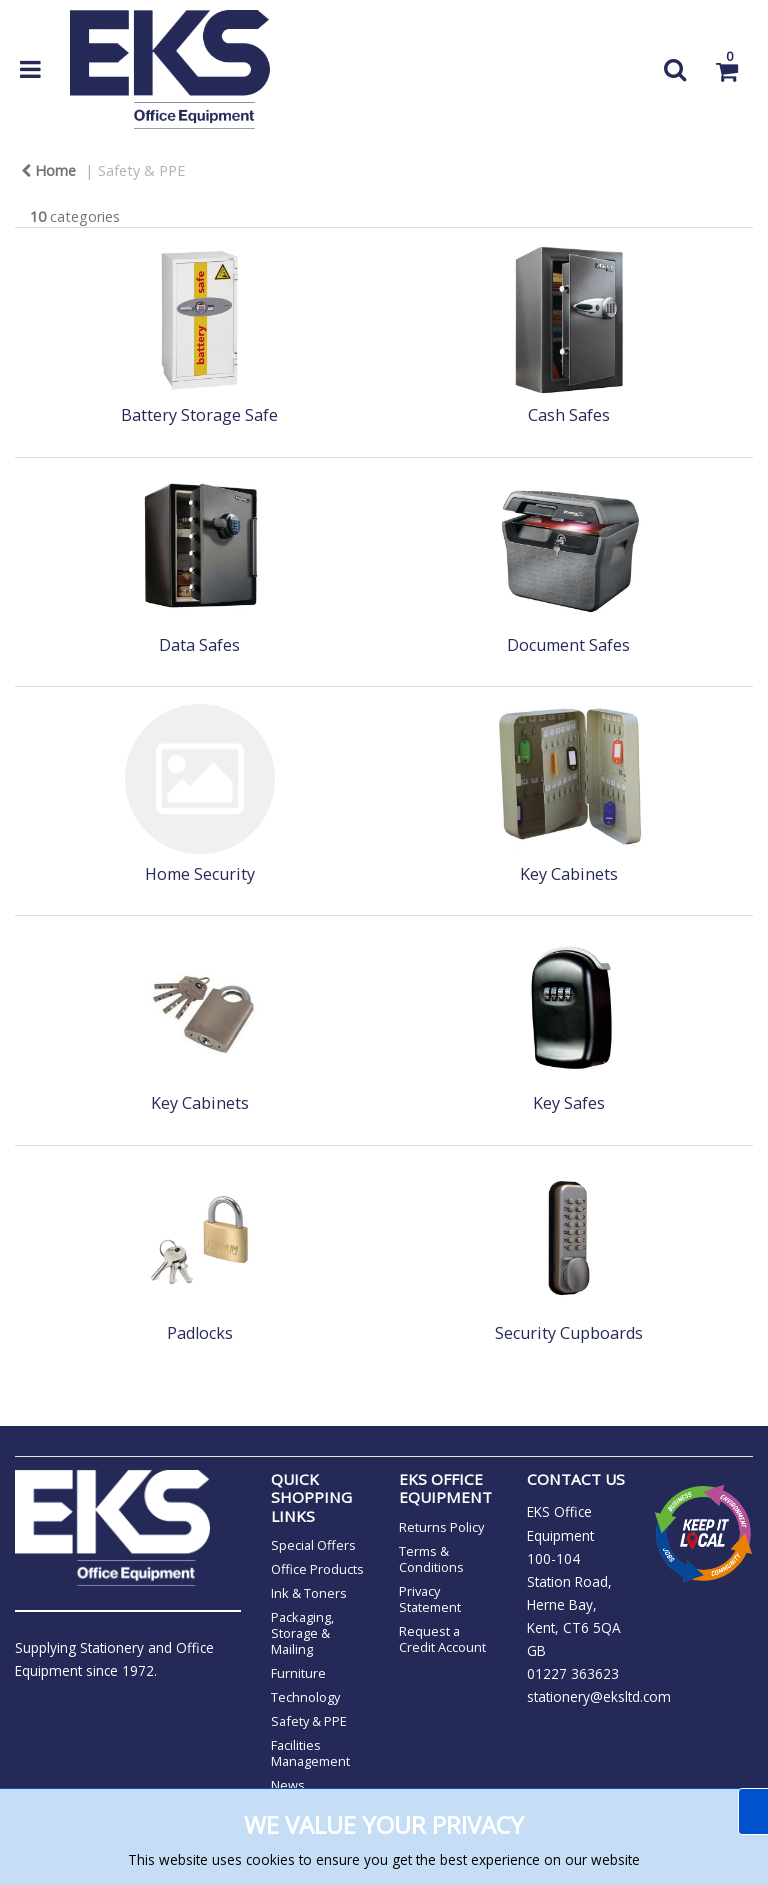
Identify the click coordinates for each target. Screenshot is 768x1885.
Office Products (317, 1569)
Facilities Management (310, 1753)
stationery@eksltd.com (599, 1696)
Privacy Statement (430, 1599)
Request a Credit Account (442, 1639)
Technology (305, 1697)
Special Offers (313, 1545)
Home (48, 170)
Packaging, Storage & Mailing (302, 1633)
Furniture (298, 1673)
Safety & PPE (141, 170)
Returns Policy (441, 1527)
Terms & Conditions (431, 1559)
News (288, 1785)
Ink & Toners (309, 1593)
